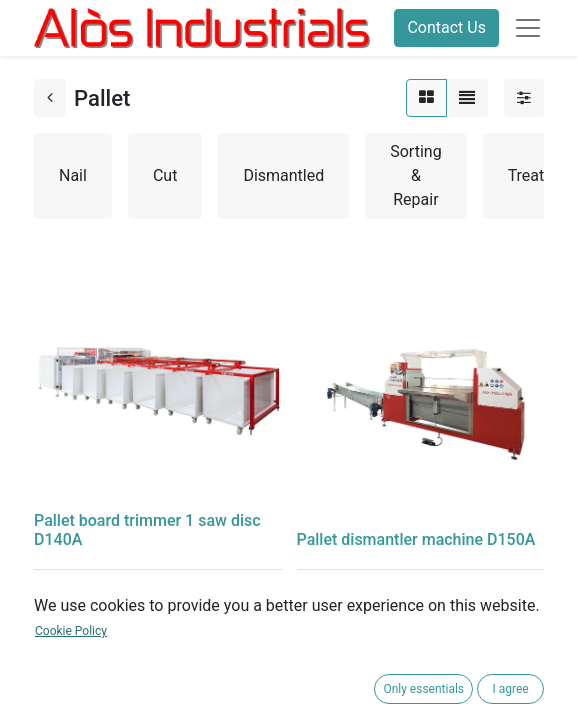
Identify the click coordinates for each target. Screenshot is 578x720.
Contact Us (446, 27)
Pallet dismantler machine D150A (416, 539)
